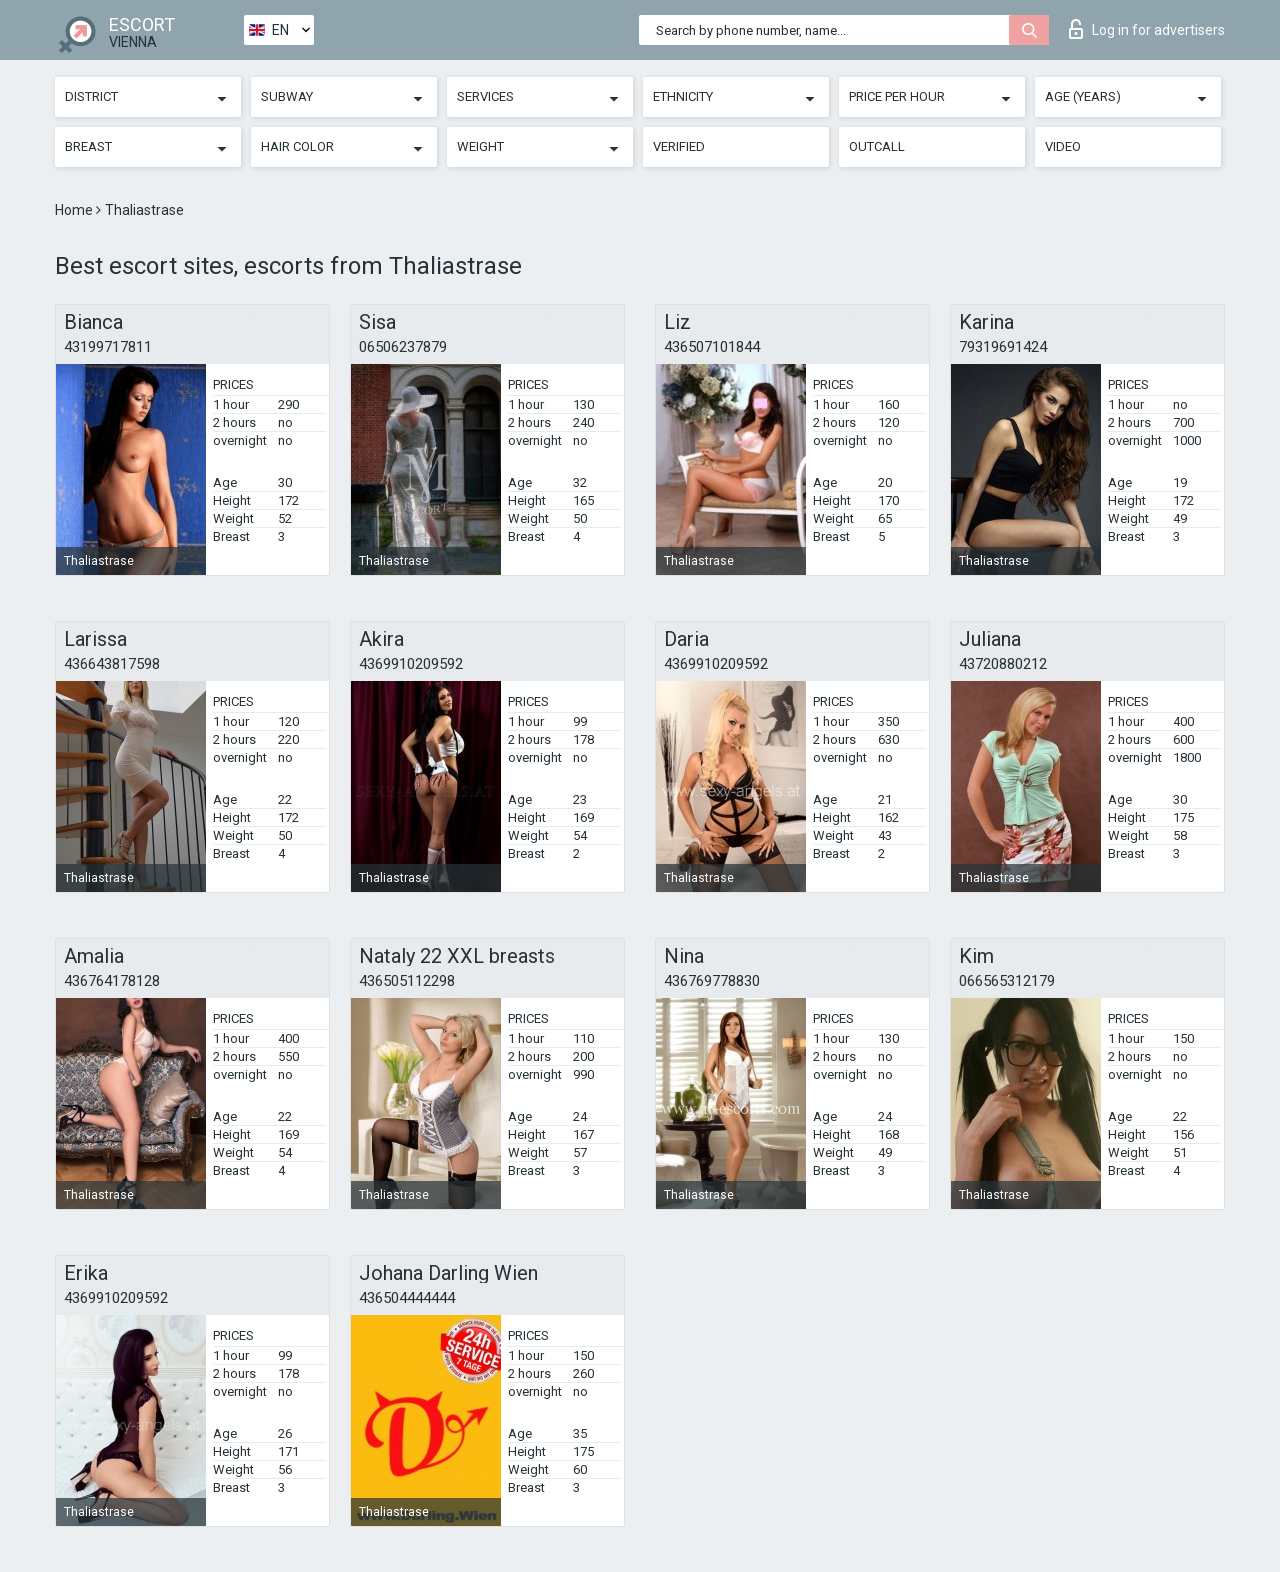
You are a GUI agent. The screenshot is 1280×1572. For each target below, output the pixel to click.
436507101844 (712, 347)
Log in (1147, 29)
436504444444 (407, 1298)
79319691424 (1003, 347)
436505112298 (407, 981)
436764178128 (112, 981)
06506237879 (403, 347)
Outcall (877, 146)
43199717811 (108, 347)
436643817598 (112, 664)
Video (1063, 146)
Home (75, 210)
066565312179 (1007, 981)
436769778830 (712, 981)
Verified (679, 146)
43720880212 (1003, 664)
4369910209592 (411, 664)
